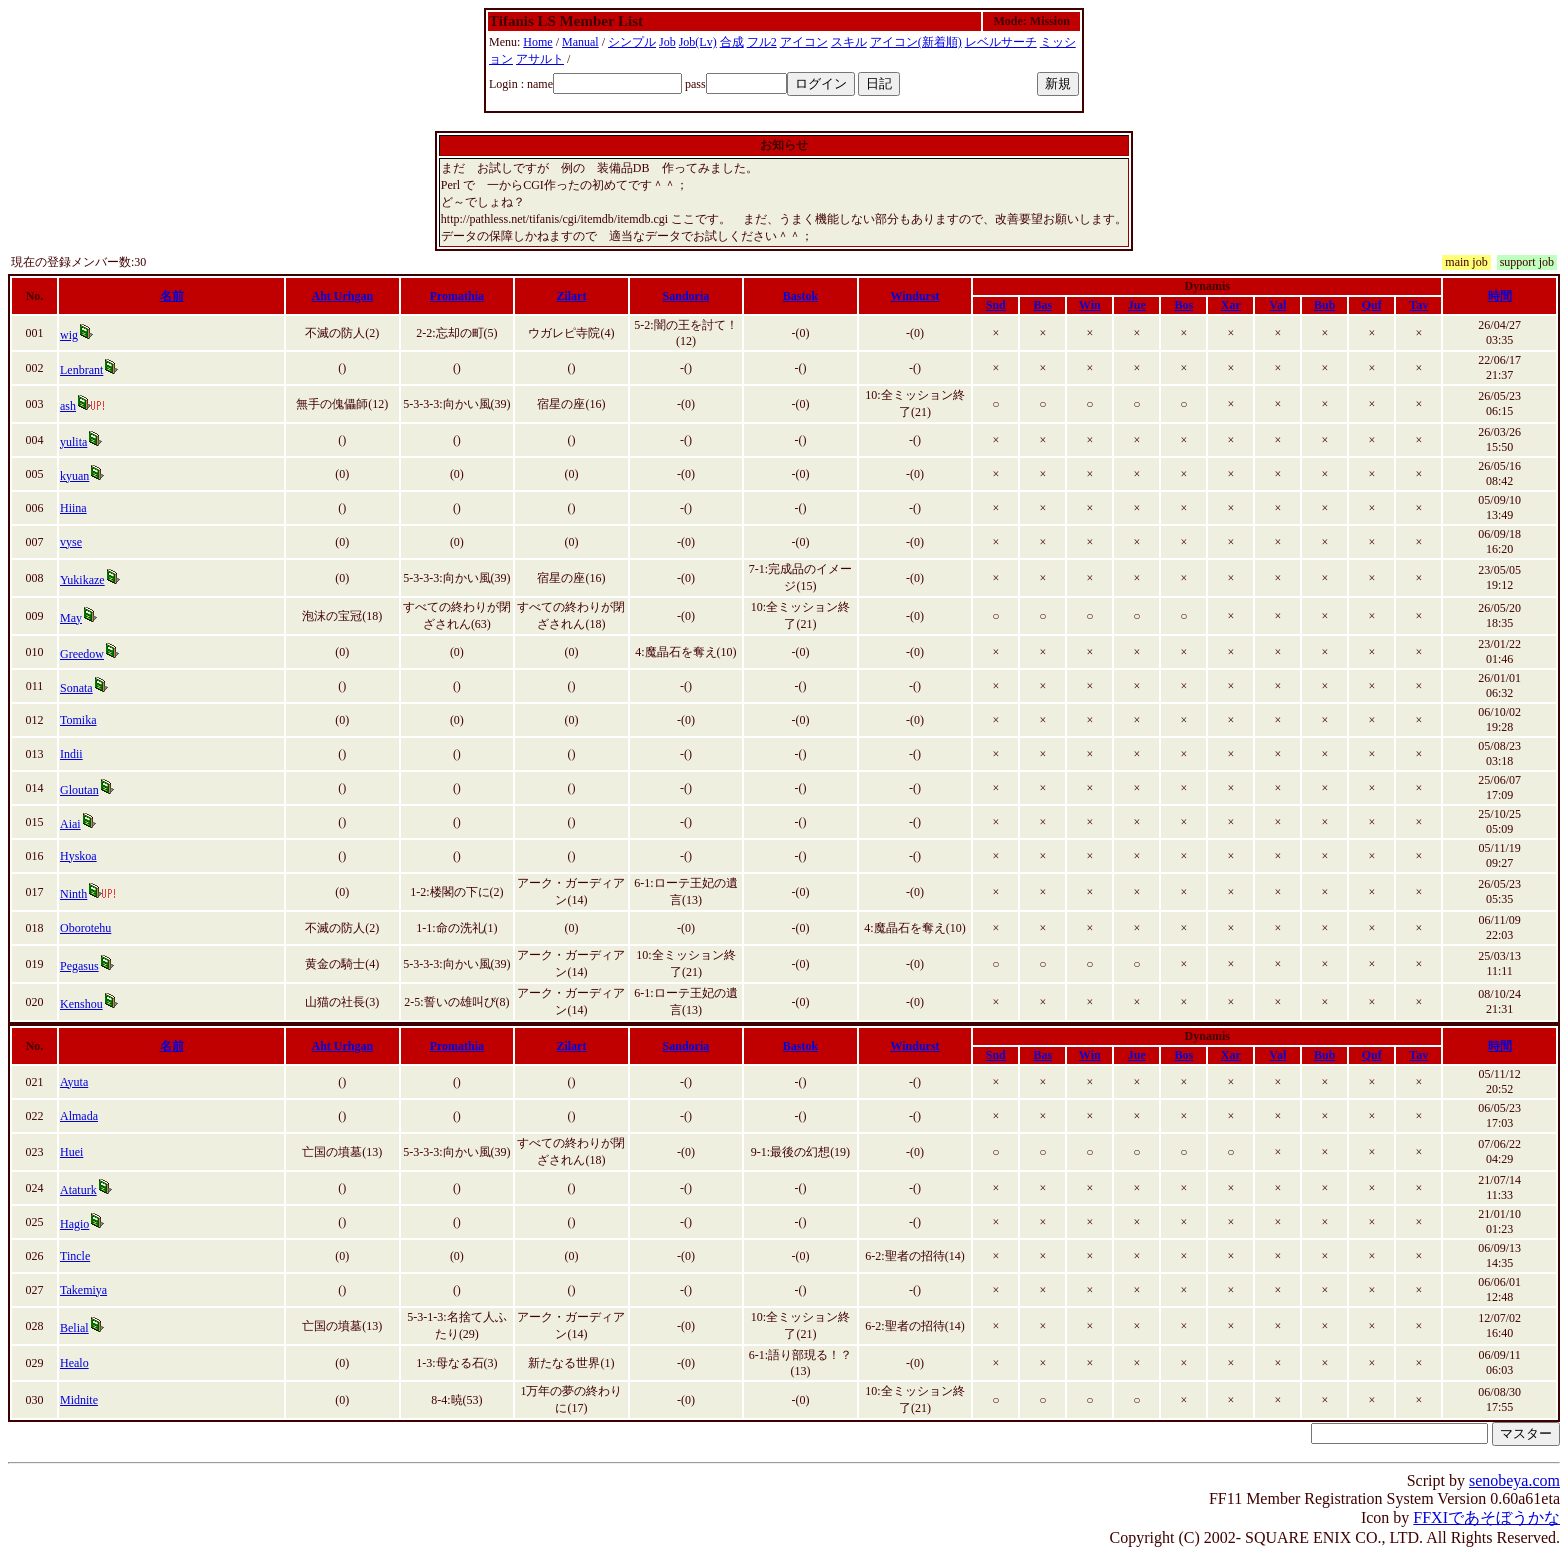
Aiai (70, 824)
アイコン (804, 42)
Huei (71, 1152)
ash (68, 406)
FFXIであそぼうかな (1486, 1517)
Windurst (914, 296)
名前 (172, 296)
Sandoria (686, 296)
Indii (71, 754)
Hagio (74, 1224)
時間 (1500, 296)
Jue (1137, 305)
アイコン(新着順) (916, 42)
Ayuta (74, 1082)
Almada (79, 1116)
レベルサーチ (1001, 42)
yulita (73, 442)
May (71, 618)
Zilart (571, 296)
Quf (1372, 305)
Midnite (79, 1400)
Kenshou (81, 1004)
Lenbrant (81, 370)
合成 (732, 42)
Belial (74, 1328)
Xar (1231, 305)
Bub (1324, 305)
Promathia (457, 296)
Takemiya (83, 1290)
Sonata (76, 688)
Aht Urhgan (343, 296)
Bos (1183, 305)
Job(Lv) (698, 42)
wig (69, 335)
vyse (71, 542)
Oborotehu (85, 928)
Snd (996, 305)
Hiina (73, 508)
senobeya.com (1514, 1480)
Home (537, 42)
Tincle (75, 1256)
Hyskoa (78, 856)
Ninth (73, 894)
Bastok (800, 296)
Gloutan (79, 790)
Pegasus (79, 966)
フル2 (762, 42)
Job (667, 42)
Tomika (78, 720)
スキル (849, 42)
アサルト (540, 59)
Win (1090, 305)
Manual (580, 42)
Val (1277, 305)
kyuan (74, 476)
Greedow (82, 654)
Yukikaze (82, 580)
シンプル (632, 42)
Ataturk (78, 1190)
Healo (74, 1363)
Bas (1042, 305)
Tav (1418, 305)
